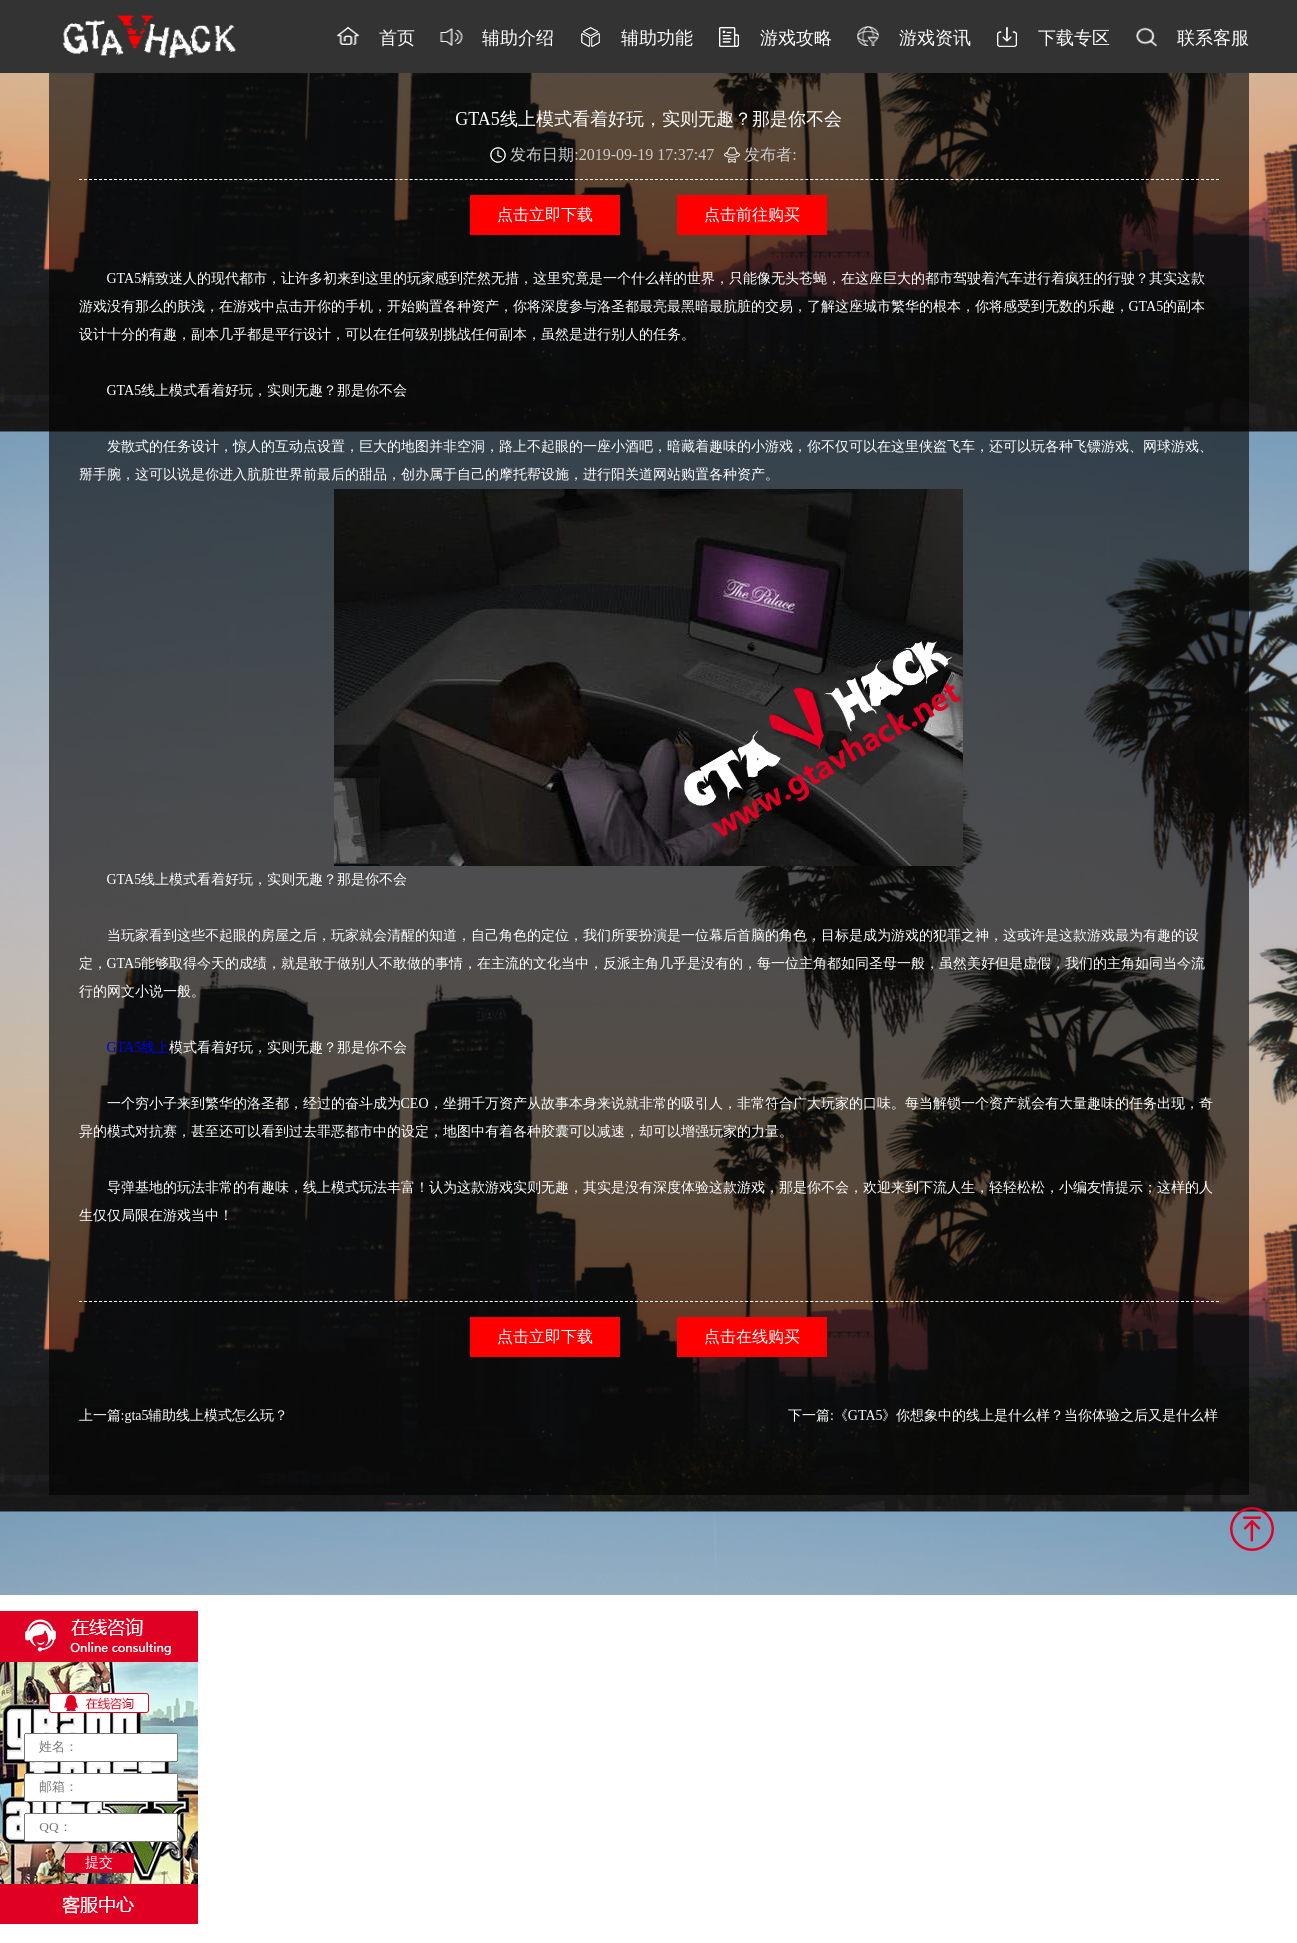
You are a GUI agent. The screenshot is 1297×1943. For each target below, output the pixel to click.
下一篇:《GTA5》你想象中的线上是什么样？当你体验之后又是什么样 (1003, 1415)
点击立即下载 (545, 214)
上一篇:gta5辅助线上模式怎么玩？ (184, 1415)
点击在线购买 (752, 1336)
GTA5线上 (138, 1047)
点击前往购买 (752, 214)
